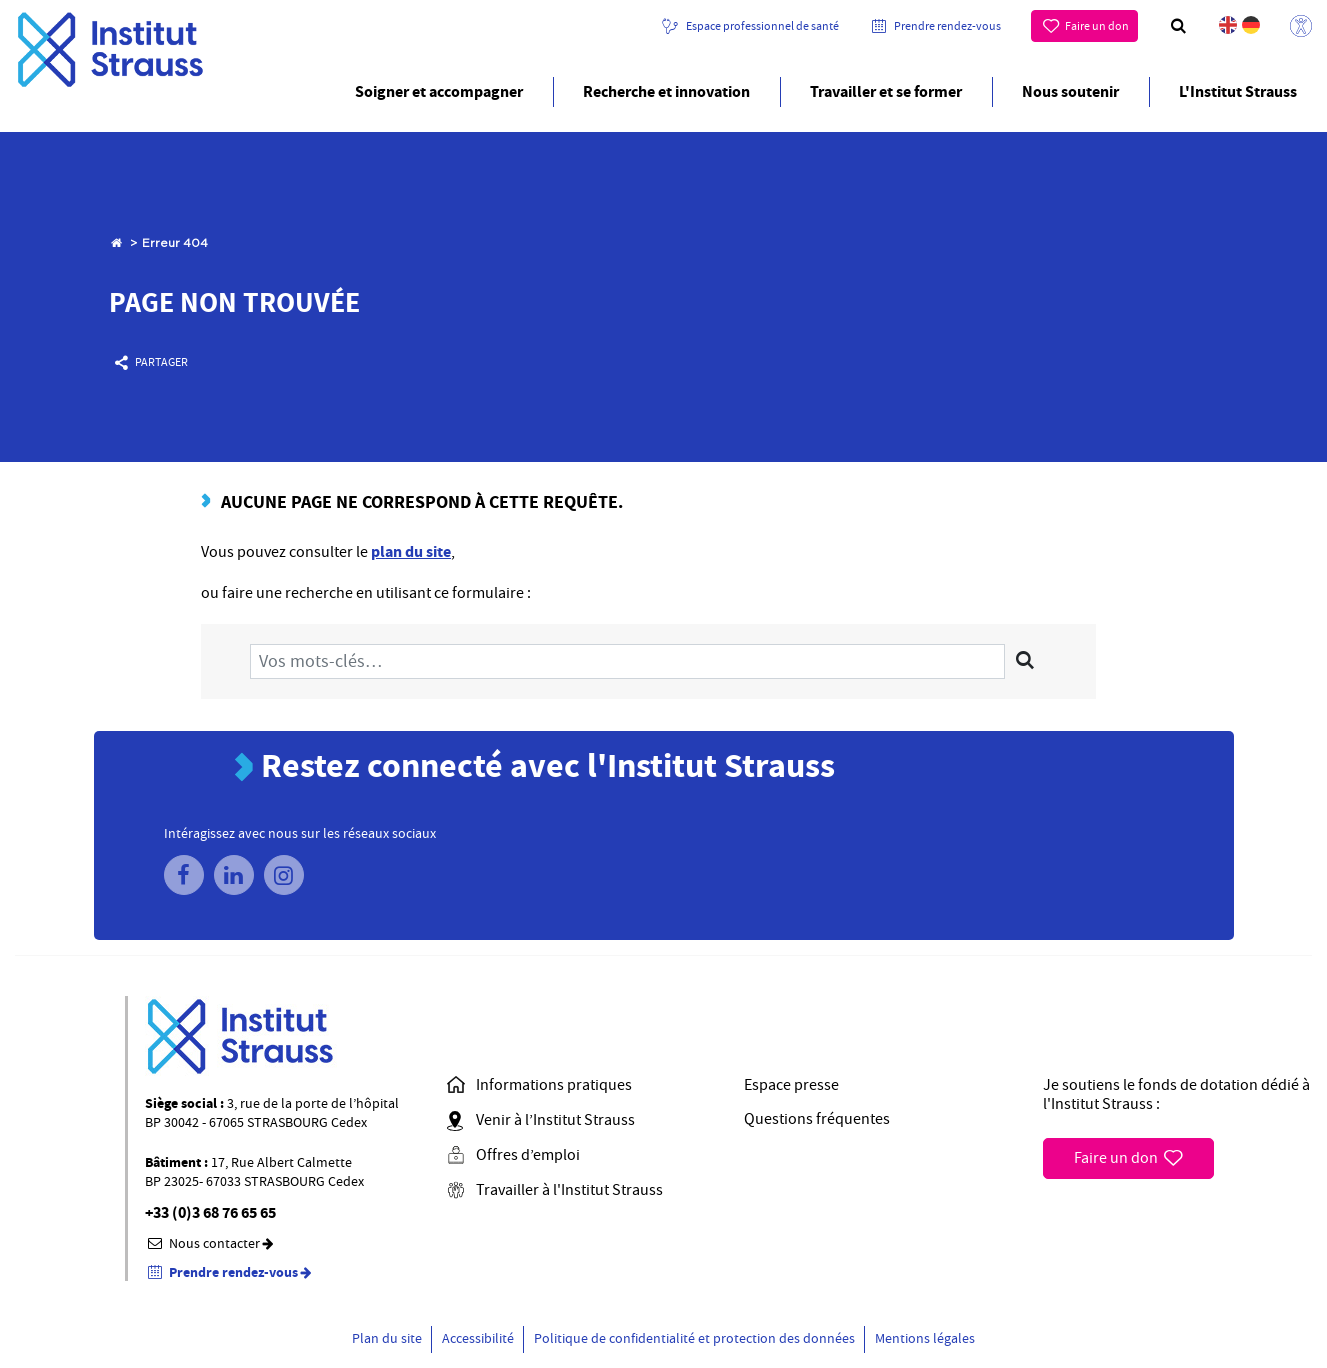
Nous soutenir (1070, 91)
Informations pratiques (538, 1086)
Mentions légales (925, 1338)
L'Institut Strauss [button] (1238, 91)
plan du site (411, 551)
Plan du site (387, 1338)
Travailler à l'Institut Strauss (553, 1191)
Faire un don (1097, 26)
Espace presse (791, 1085)
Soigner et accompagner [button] (439, 91)
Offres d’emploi (512, 1156)
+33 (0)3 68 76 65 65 (210, 1213)
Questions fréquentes (817, 1119)
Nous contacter (211, 1244)
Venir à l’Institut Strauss (539, 1121)
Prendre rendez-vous (947, 26)
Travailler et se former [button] (886, 91)
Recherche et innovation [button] (666, 91)
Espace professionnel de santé (762, 26)
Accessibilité (478, 1338)
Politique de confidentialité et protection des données (694, 1338)
